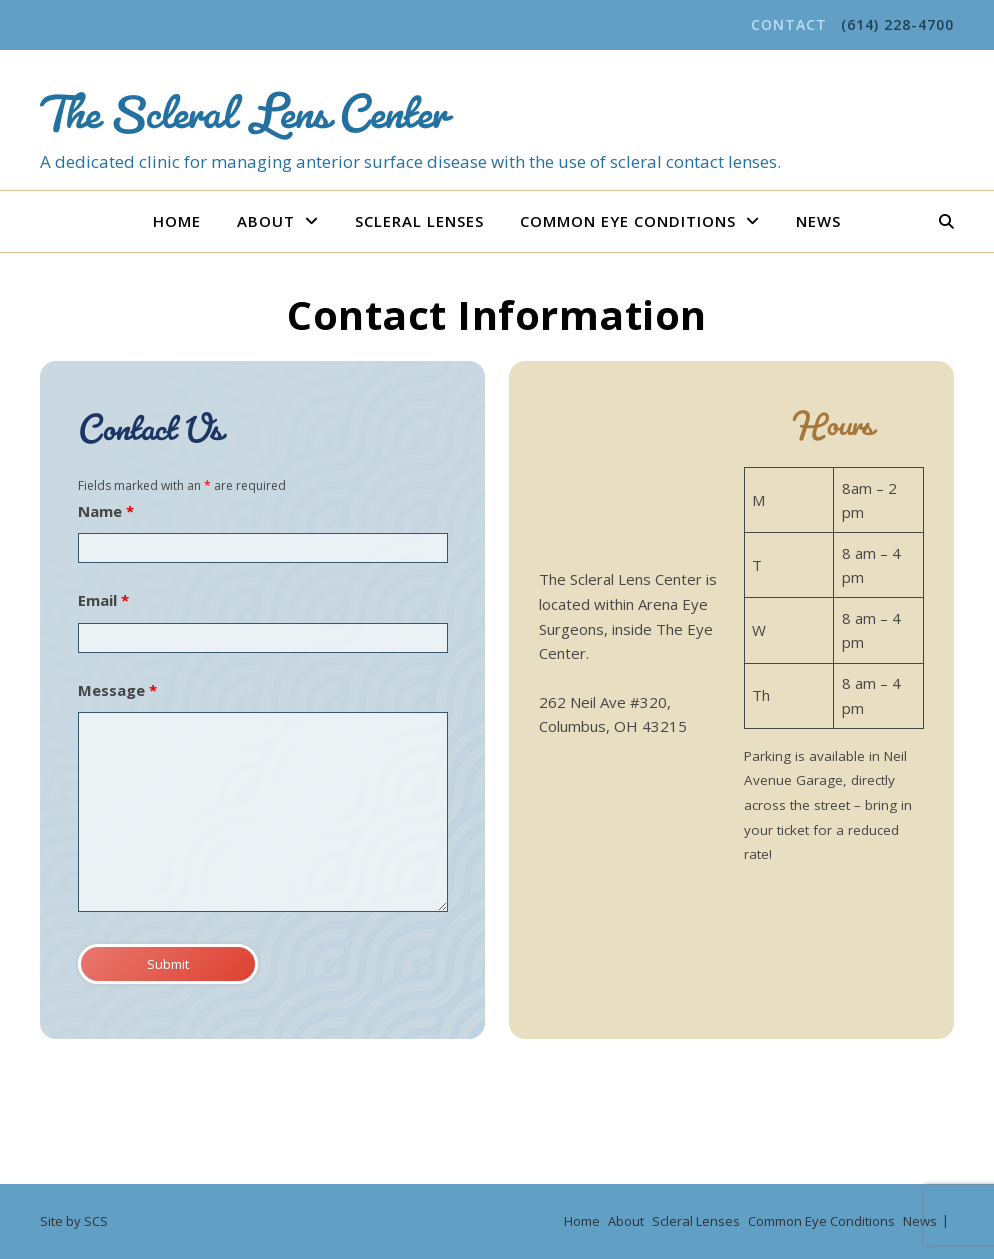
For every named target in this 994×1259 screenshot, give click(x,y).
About (266, 221)
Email (103, 600)
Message (117, 690)
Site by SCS (74, 1221)
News (818, 221)
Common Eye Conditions (628, 221)
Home (177, 221)
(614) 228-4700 (897, 24)
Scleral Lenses (419, 221)
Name (106, 511)
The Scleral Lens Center (243, 101)
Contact (789, 24)
